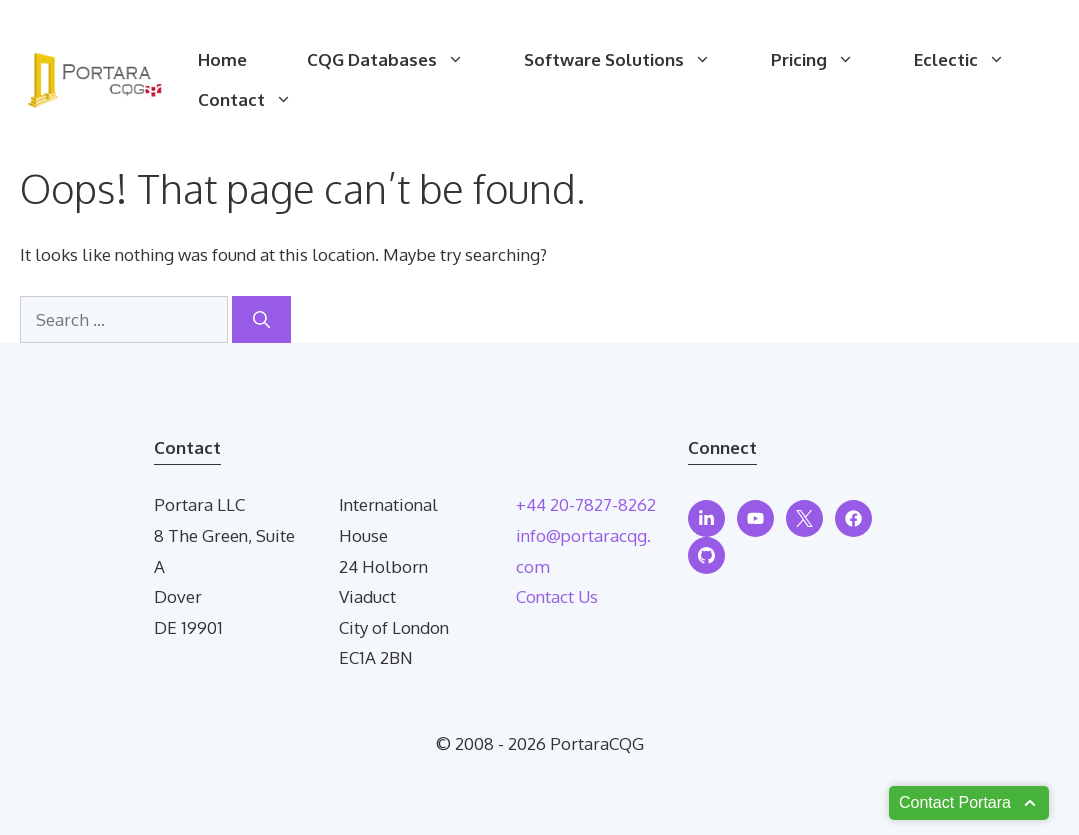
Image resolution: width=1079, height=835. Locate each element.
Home (222, 59)
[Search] (261, 320)
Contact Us (557, 596)
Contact (260, 100)
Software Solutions (632, 60)
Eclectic (974, 60)
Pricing (827, 60)
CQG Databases (400, 60)
